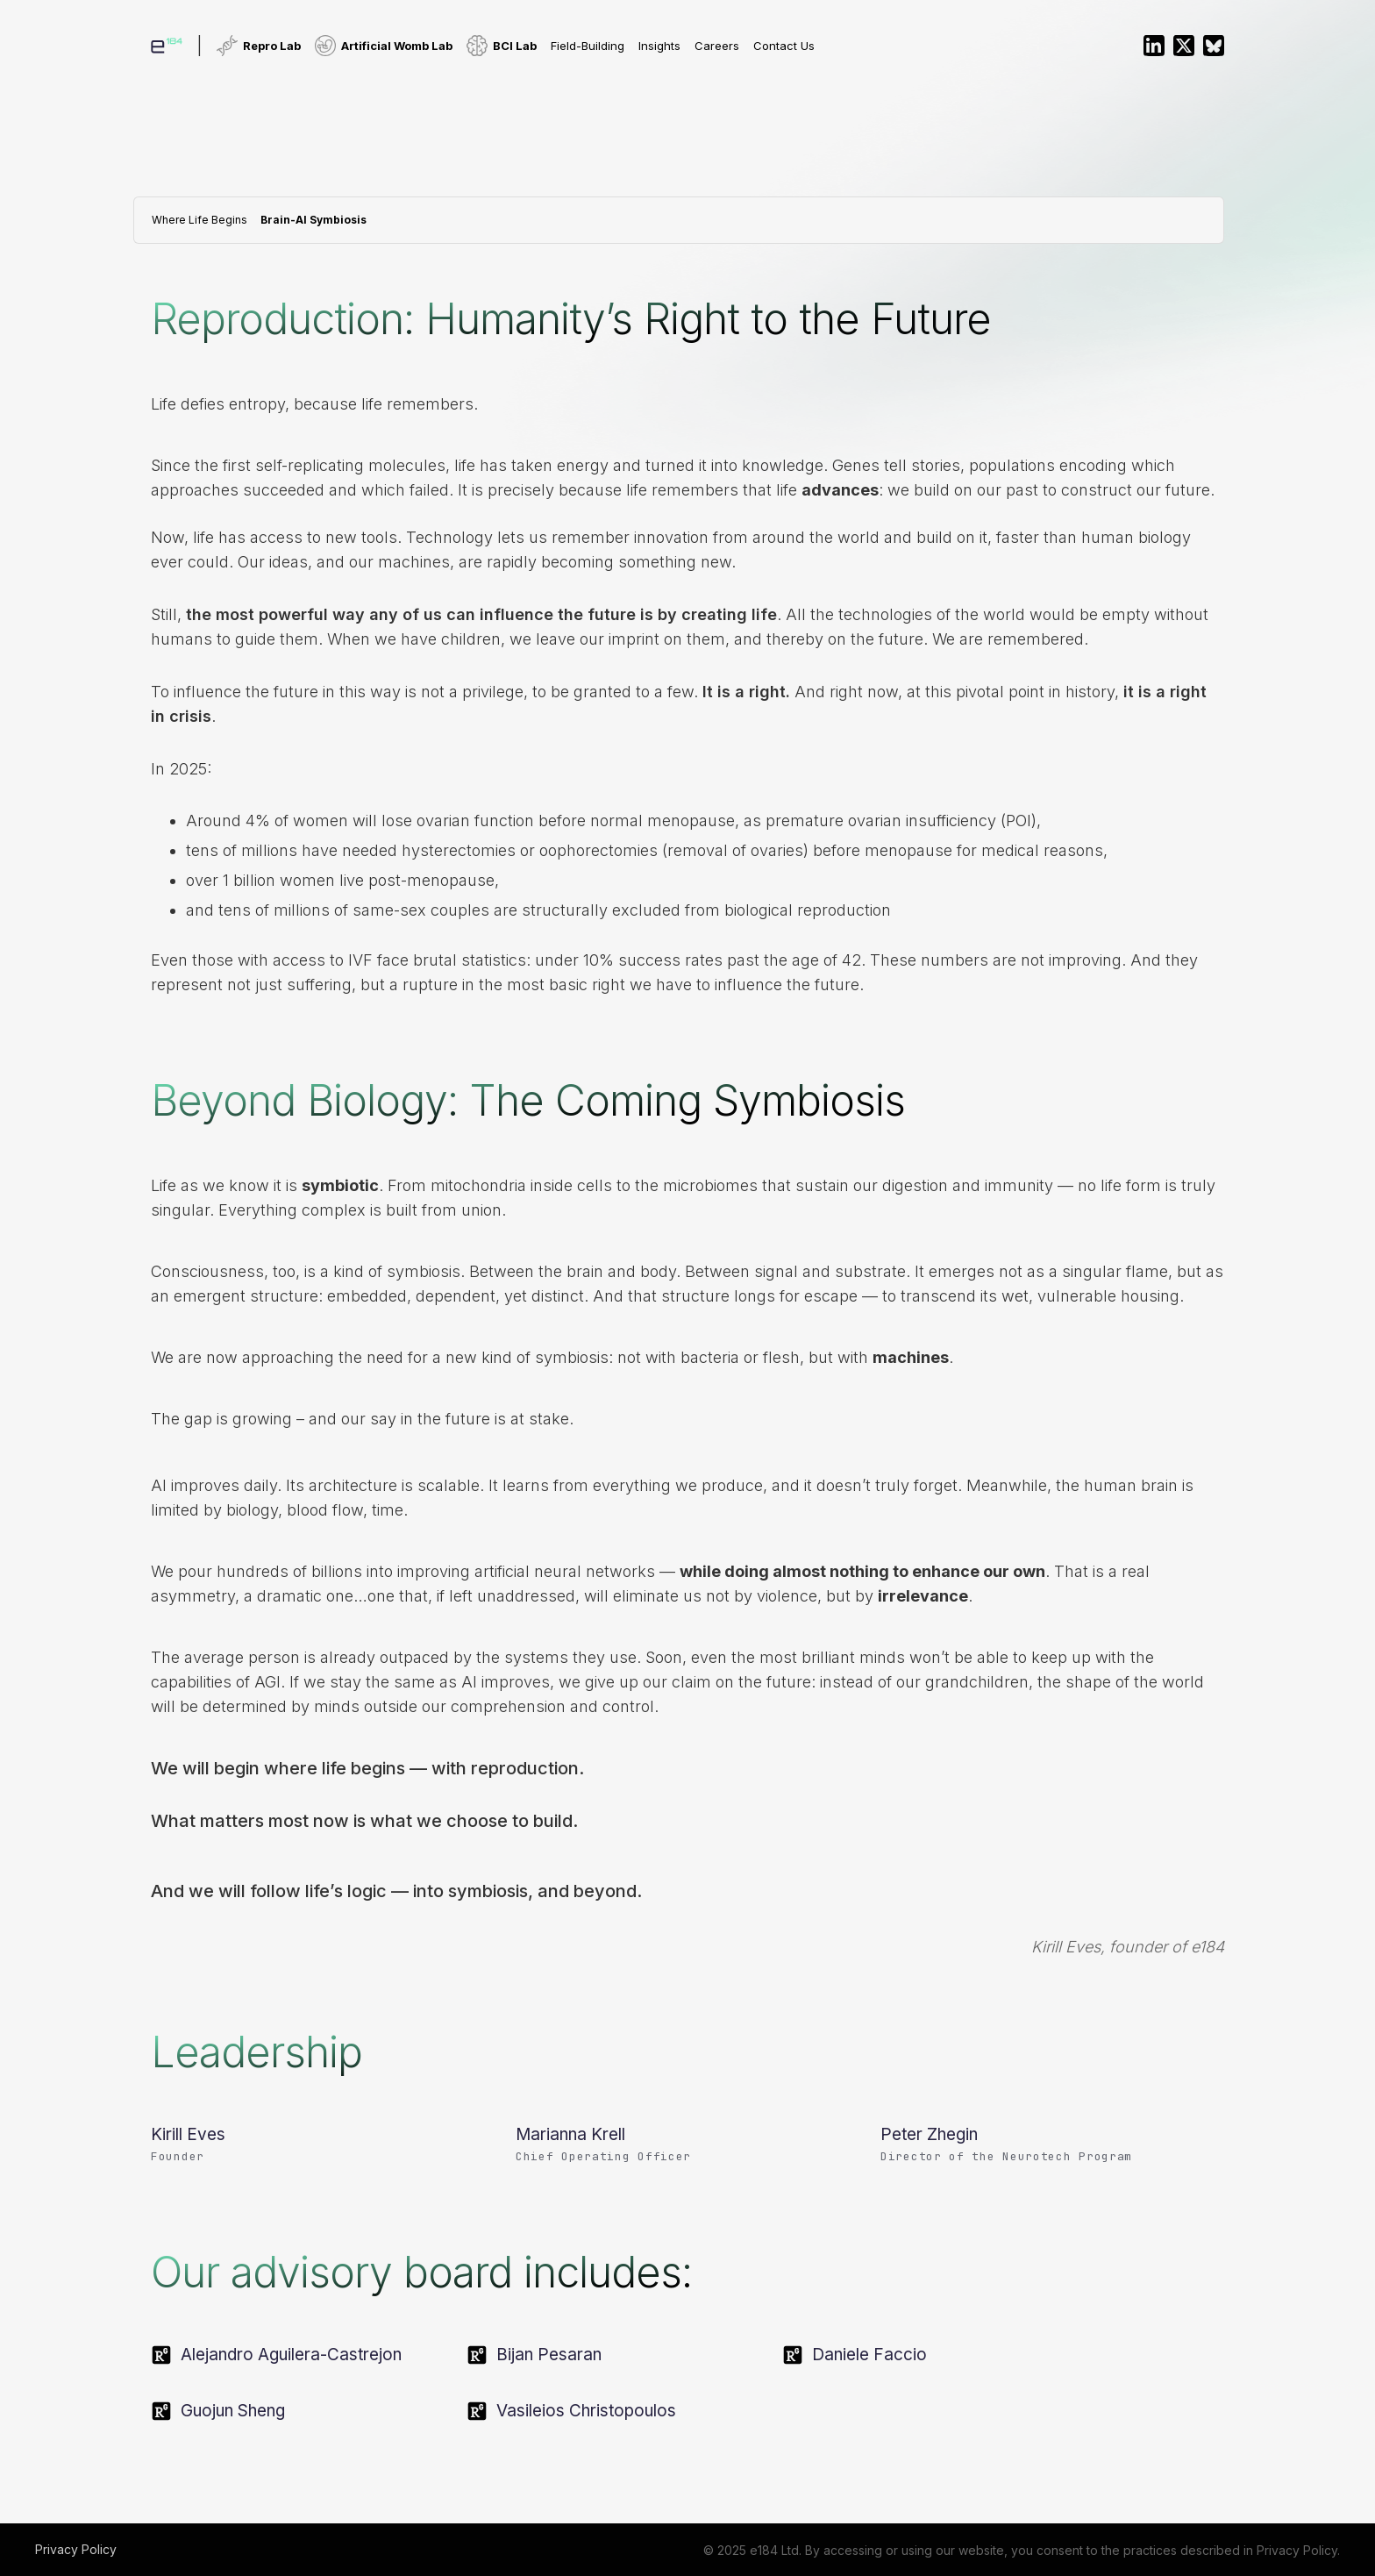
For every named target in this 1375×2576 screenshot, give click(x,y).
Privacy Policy (76, 2549)
